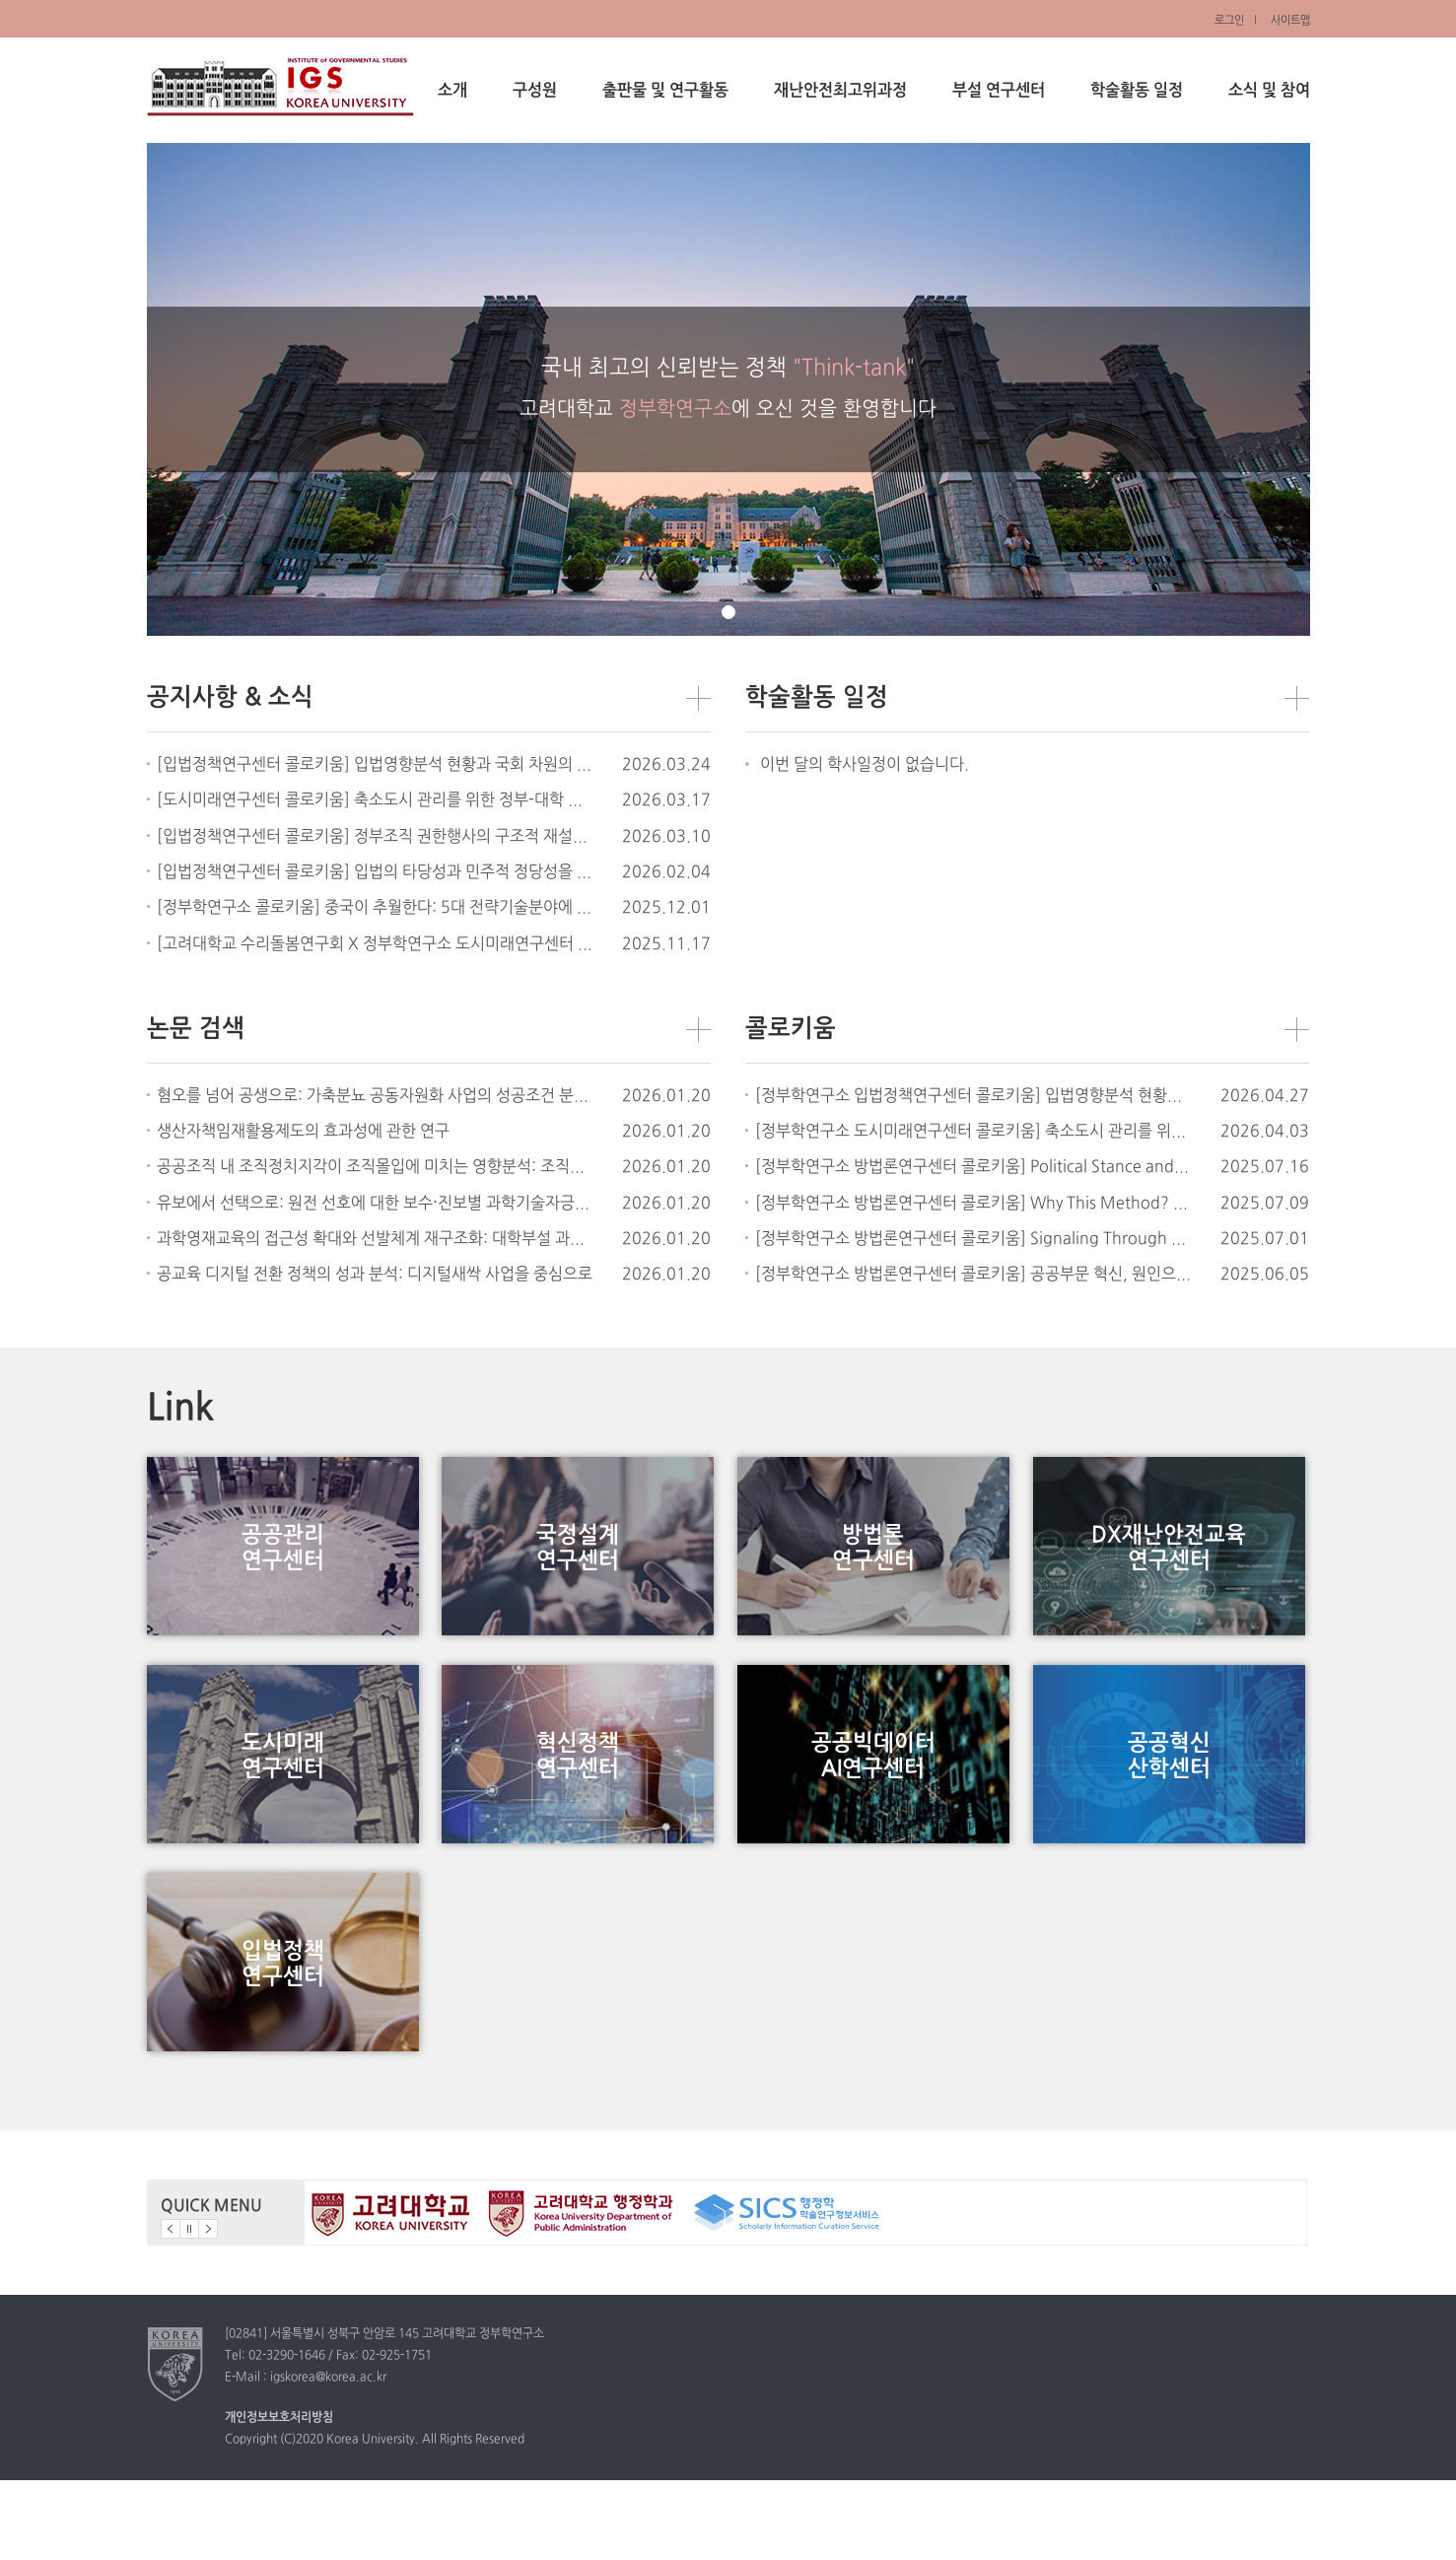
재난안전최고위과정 (840, 91)
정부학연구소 (280, 86)
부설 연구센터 (998, 91)
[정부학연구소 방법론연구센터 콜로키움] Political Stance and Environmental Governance (973, 1167)
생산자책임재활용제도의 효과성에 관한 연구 (303, 1132)
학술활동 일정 (1136, 91)
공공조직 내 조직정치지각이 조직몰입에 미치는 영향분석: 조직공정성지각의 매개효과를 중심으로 (374, 1167)
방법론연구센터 (873, 1561)
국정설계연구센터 (577, 1561)
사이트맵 (1290, 21)
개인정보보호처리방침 (279, 2497)
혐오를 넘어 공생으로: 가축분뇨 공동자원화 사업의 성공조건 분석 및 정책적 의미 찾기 (374, 1096)
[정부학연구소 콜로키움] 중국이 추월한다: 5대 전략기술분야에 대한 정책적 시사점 (374, 908)
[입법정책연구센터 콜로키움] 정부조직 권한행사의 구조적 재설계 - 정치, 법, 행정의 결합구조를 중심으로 (374, 837)
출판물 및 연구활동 (665, 91)
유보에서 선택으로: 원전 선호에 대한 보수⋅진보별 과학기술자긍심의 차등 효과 (374, 1203)
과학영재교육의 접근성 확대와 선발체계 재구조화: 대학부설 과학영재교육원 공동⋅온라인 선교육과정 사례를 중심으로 (374, 1239)
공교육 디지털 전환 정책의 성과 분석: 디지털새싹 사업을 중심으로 (374, 1274)
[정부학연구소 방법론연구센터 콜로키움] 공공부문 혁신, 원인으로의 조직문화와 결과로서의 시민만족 (973, 1274)
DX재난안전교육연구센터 (1168, 1561)
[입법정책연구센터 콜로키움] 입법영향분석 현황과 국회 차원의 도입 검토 (374, 765)
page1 (728, 612)
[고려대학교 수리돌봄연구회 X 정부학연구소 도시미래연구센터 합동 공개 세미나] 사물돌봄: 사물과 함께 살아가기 (374, 944)
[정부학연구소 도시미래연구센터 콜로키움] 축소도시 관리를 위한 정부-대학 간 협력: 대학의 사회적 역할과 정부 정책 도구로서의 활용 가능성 (973, 1132)
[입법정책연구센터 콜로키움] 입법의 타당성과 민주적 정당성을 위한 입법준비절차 (374, 872)
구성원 (535, 91)
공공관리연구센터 (283, 1561)
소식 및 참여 (1269, 91)
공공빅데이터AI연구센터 (873, 1795)
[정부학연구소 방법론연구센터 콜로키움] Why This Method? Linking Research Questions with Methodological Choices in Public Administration (973, 1203)
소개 (452, 91)
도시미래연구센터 (283, 1795)
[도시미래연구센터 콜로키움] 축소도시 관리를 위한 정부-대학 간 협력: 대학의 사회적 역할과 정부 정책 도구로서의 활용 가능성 (374, 800)
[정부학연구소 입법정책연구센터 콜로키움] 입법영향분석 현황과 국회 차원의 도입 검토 (973, 1096)
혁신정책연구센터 (577, 1795)
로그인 (1229, 21)
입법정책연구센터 (283, 2030)
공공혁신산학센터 (1169, 1795)
